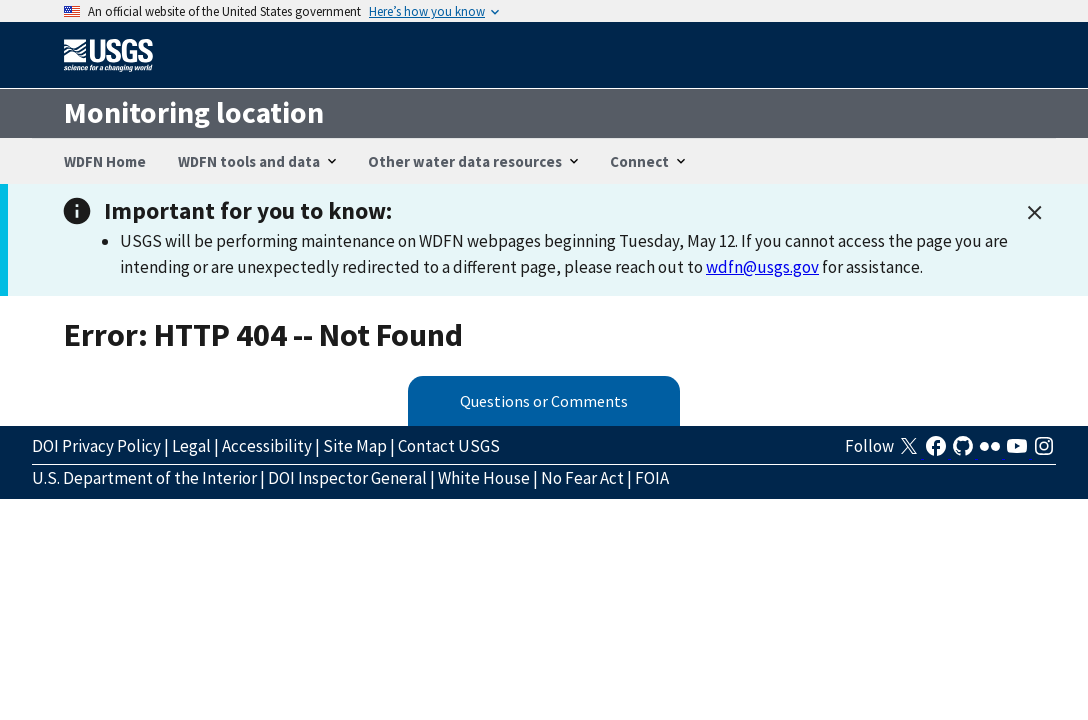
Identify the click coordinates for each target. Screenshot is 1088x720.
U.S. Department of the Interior (144, 478)
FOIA (652, 478)
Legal (191, 446)
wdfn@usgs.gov (762, 267)
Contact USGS (449, 446)
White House (484, 478)
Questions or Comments (544, 401)
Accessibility (267, 446)
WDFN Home (105, 161)
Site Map (355, 446)
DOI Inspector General (347, 478)
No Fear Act (582, 478)
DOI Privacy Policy (96, 446)
